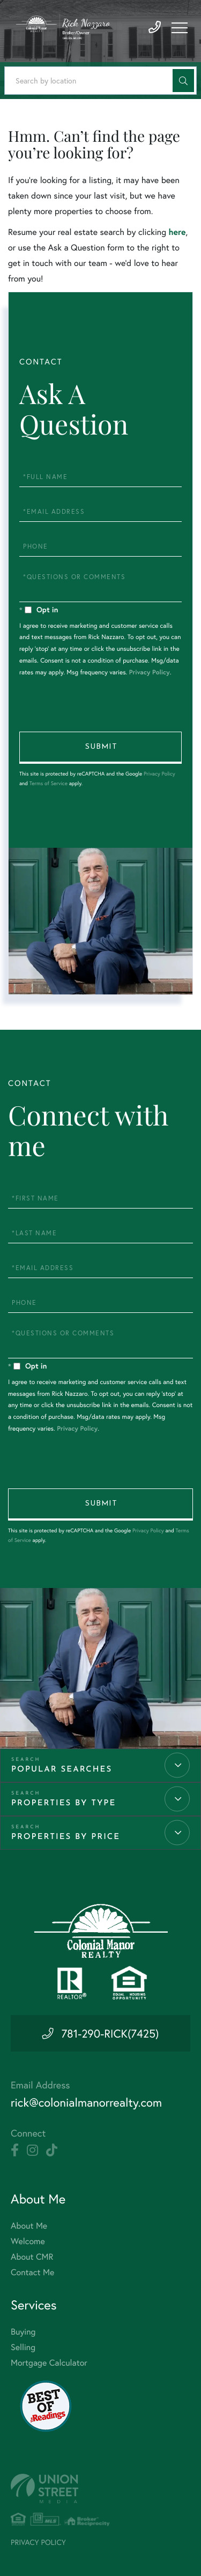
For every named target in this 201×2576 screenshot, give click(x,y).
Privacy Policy (149, 672)
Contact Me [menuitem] (32, 2272)
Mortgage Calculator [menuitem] (49, 2362)
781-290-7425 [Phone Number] (154, 27)
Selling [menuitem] (23, 2347)
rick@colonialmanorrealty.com (86, 2102)
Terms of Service (48, 783)
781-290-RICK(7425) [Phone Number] (110, 2033)
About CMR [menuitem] (32, 2256)
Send (100, 748)
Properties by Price (65, 1837)
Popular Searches (61, 1770)
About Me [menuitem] (29, 2225)
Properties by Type (63, 1803)
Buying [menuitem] (23, 2331)
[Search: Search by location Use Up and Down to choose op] (100, 80)
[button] (183, 80)
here (176, 232)
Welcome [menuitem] (28, 2241)
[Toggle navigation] (180, 27)
